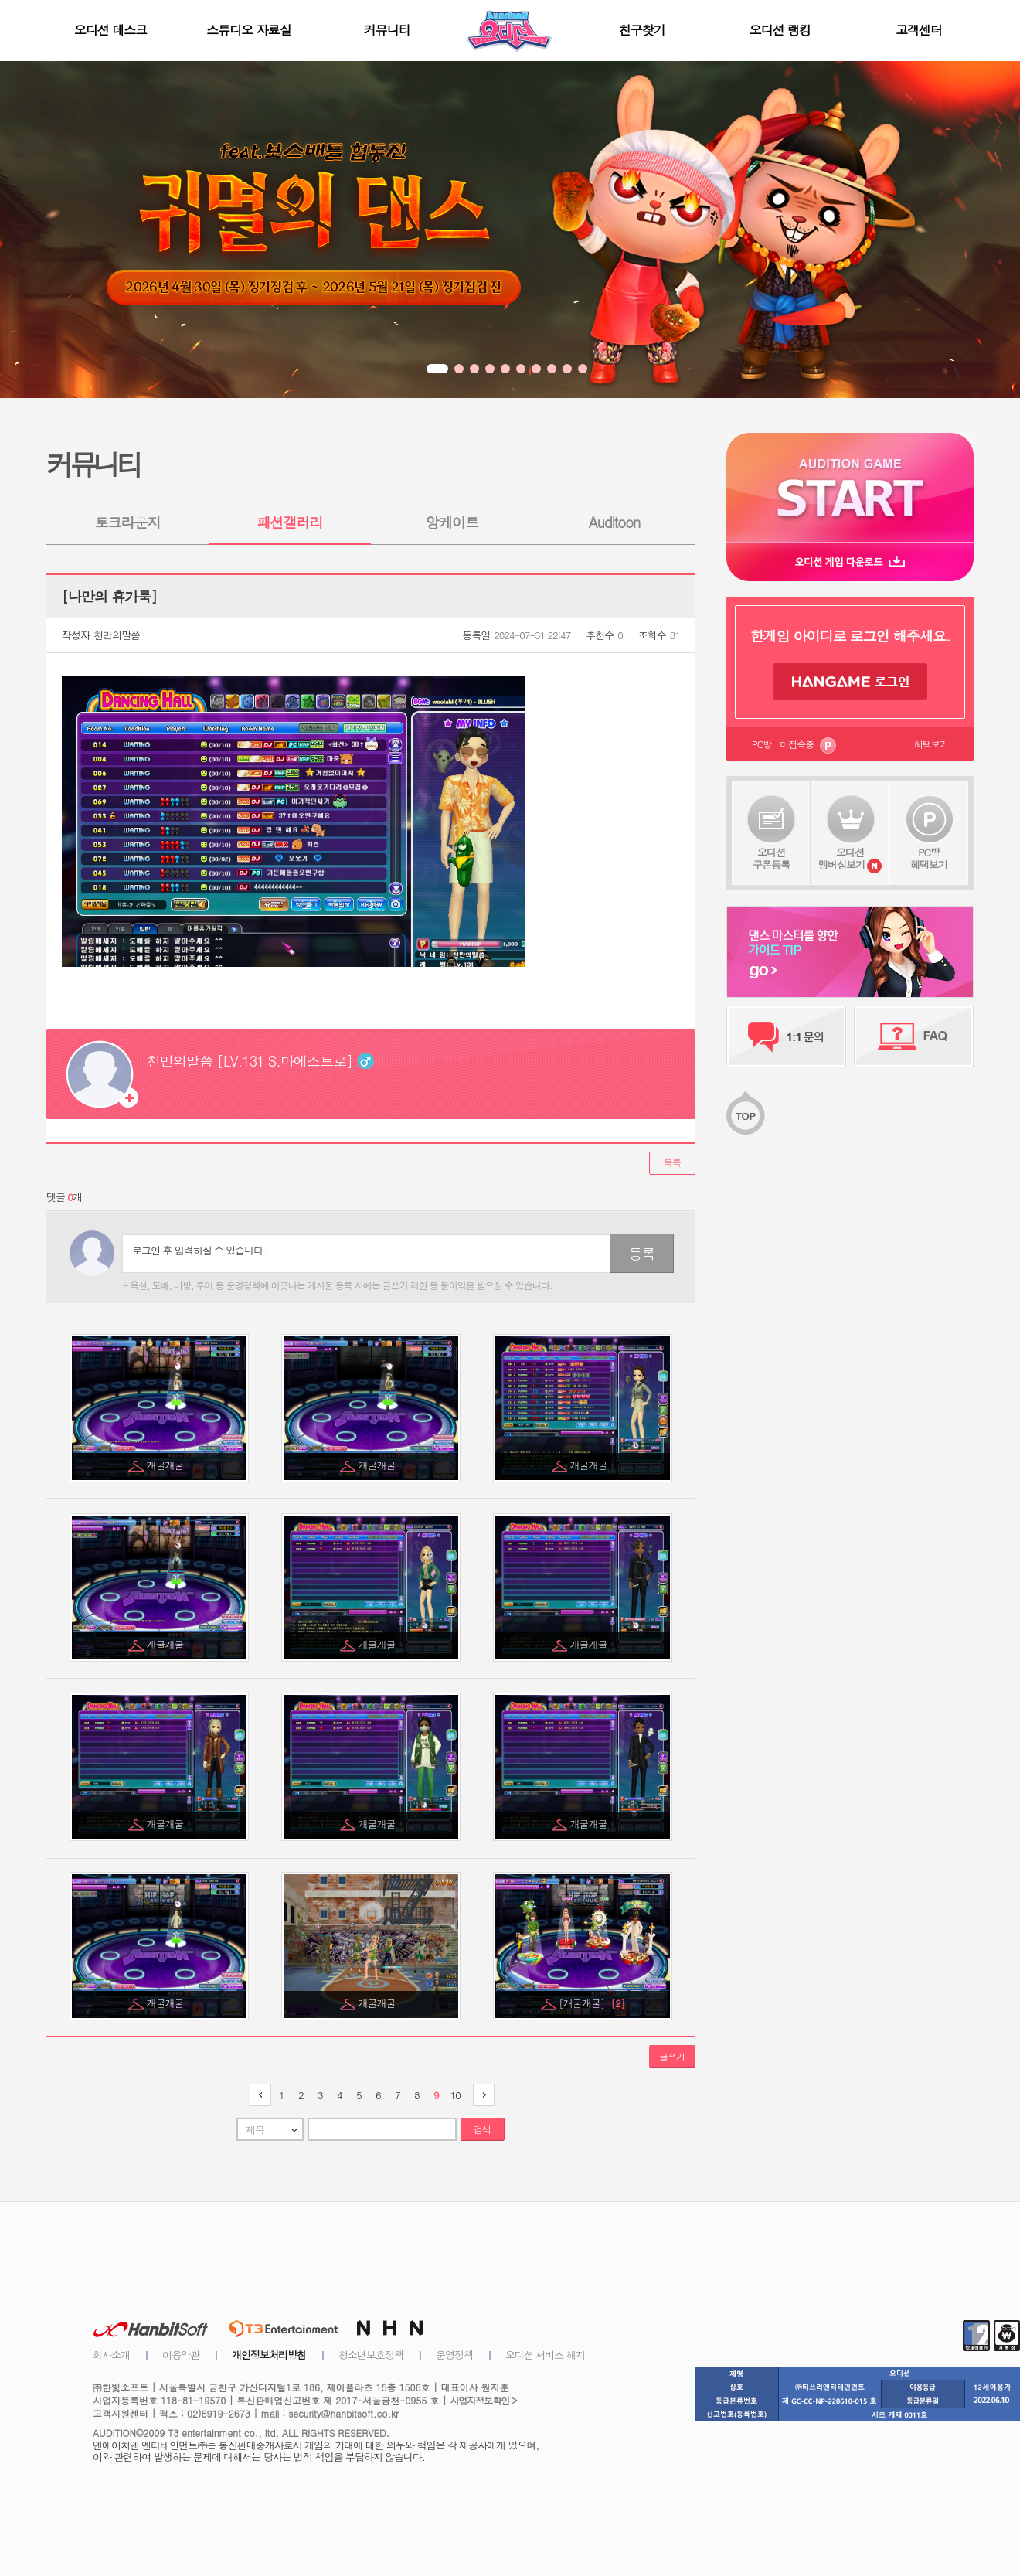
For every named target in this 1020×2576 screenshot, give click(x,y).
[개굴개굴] (591, 2003)
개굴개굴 (166, 1465)
